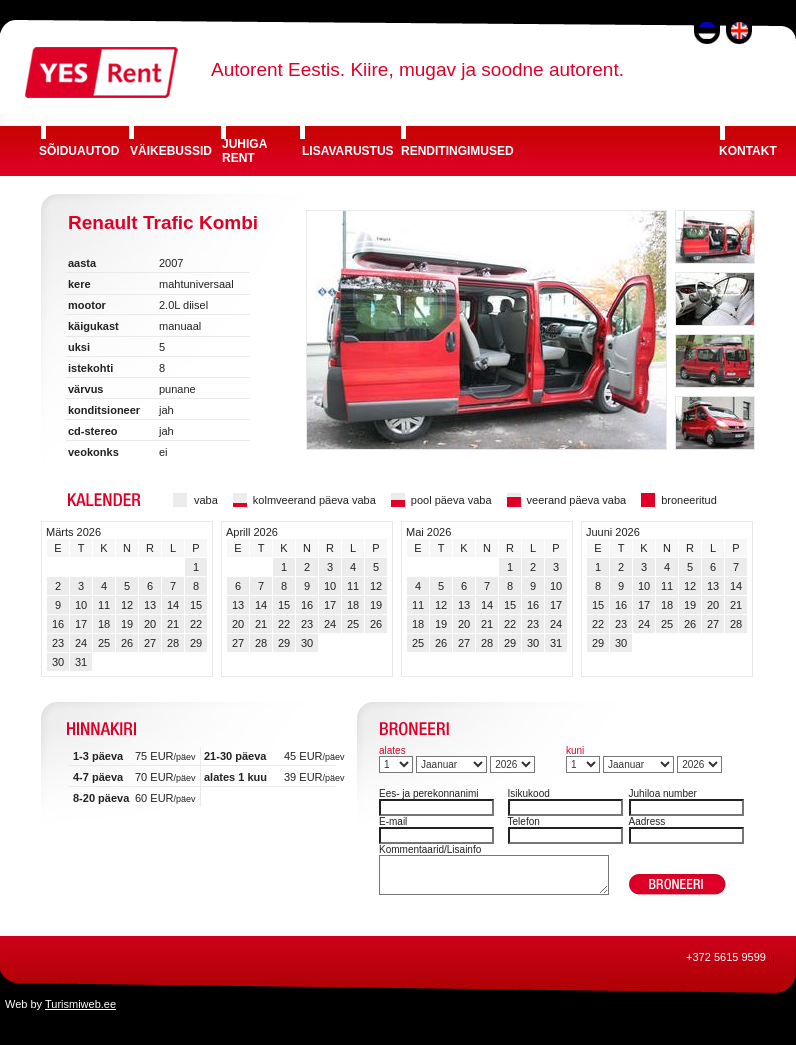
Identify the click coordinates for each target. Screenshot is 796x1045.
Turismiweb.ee (80, 1004)
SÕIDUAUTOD (79, 151)
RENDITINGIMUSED (457, 151)
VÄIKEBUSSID (171, 151)
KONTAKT (748, 151)
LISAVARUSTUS (348, 151)
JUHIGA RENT (244, 151)
